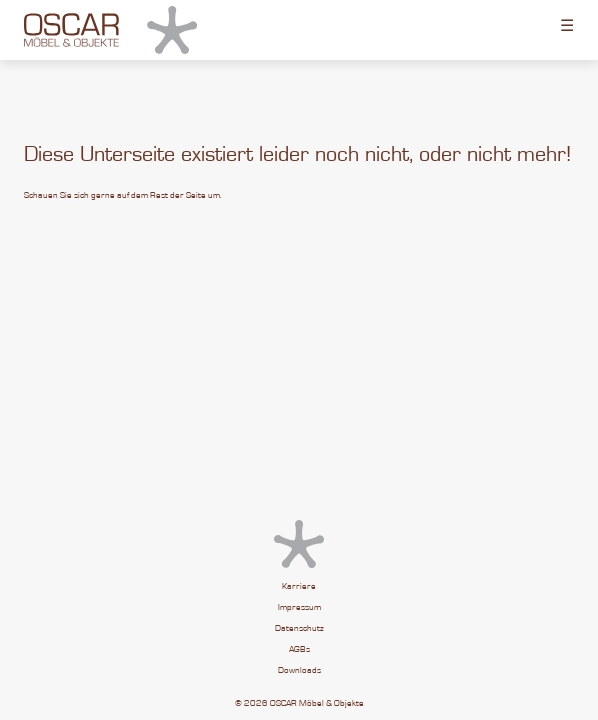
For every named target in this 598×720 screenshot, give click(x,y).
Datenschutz (299, 628)
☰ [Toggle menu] (567, 25)
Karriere (299, 586)
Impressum (299, 607)
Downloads (299, 670)
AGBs (299, 649)
